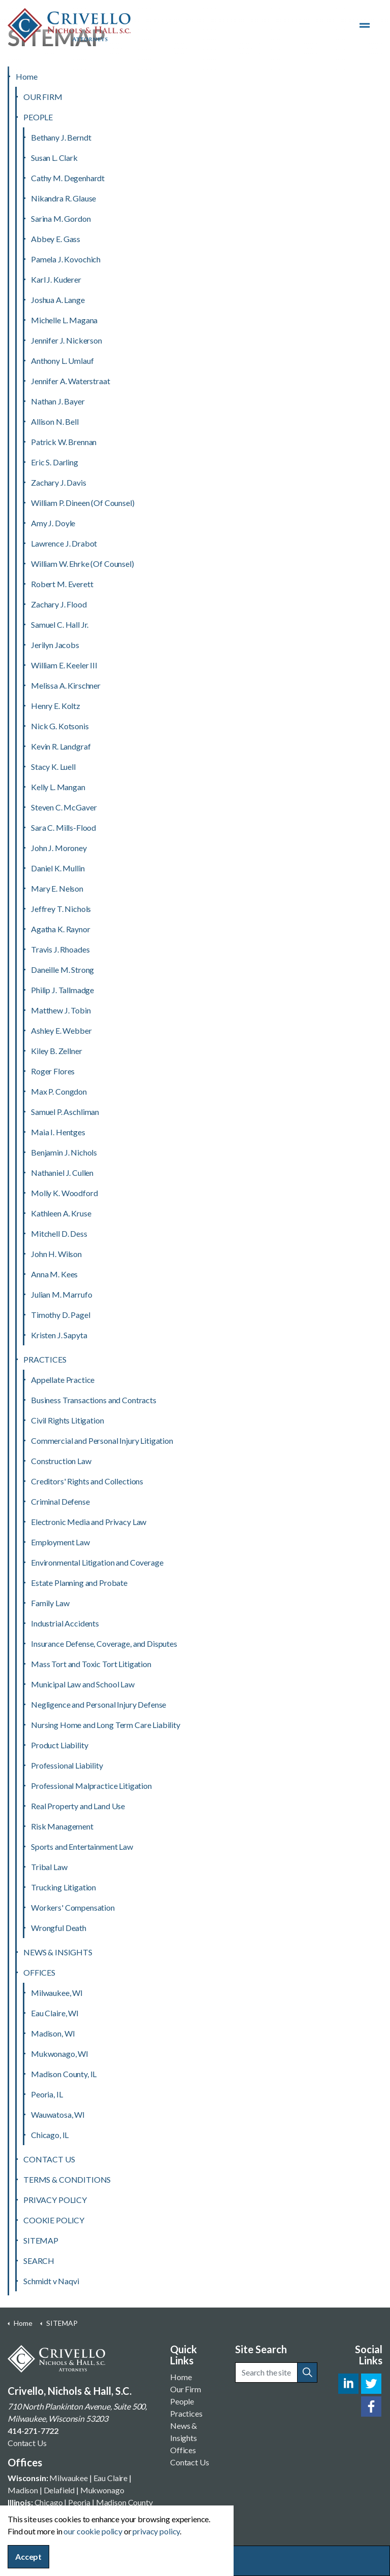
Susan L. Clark (54, 157)
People (182, 2401)
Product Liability (59, 1745)
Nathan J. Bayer (58, 401)
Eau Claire (110, 2478)
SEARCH (38, 2260)
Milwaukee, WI (57, 1992)
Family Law (50, 1603)
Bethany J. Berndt (61, 137)
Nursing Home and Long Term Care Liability (105, 1725)
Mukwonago (102, 2490)
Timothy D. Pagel (60, 1314)
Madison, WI (53, 2033)
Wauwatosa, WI (58, 2114)
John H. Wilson (56, 1254)
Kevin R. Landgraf (60, 746)
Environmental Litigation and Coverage (97, 1562)
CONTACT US (49, 2159)
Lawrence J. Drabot (64, 543)
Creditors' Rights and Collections (87, 1481)
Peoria (79, 2502)
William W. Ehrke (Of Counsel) (82, 563)
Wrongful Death (58, 1928)
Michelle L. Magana (64, 320)
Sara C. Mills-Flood (63, 827)
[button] (307, 2372)
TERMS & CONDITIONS (67, 2179)
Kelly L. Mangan (58, 787)
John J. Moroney (59, 848)
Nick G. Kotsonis (60, 726)
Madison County (124, 2502)
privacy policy (156, 2531)
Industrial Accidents (65, 1623)
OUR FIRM (42, 96)
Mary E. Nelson (57, 888)
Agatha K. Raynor (60, 929)
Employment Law (60, 1542)
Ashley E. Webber (61, 1030)
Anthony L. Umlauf (62, 360)
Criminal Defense (60, 1501)
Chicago (49, 2502)
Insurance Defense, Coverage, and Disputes (104, 1643)
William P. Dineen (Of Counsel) (83, 502)
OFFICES (39, 1972)
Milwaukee (68, 2478)
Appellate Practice (62, 1379)
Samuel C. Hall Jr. (59, 624)
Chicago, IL (50, 2135)
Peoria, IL (47, 2094)
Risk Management (62, 1826)
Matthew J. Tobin (61, 1010)
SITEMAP (40, 2240)
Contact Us (27, 2443)
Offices (183, 2450)
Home (26, 76)
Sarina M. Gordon (61, 218)
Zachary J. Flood (59, 604)
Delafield (59, 2490)
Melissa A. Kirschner (66, 685)
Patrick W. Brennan (63, 442)
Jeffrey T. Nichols (61, 908)
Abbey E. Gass (55, 239)
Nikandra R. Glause (63, 198)
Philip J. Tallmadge (62, 990)
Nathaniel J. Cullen (62, 1172)
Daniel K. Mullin (58, 868)
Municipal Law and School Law (83, 1684)
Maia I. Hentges (58, 1132)
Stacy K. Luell (53, 766)
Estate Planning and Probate (79, 1582)
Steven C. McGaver (63, 807)
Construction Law (61, 1461)
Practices (186, 2413)
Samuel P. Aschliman (65, 1111)
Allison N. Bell (55, 421)
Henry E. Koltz (55, 705)
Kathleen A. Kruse (61, 1213)
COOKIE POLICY (53, 2220)
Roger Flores (53, 1071)
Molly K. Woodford (64, 1193)
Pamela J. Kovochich (66, 259)
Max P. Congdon (59, 1091)
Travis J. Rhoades (60, 949)
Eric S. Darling (54, 462)
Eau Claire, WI (55, 2013)
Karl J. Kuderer (56, 279)
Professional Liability (67, 1765)
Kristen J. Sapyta (59, 1335)
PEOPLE (38, 117)
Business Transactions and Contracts (93, 1400)
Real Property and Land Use (78, 1806)
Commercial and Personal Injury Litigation (102, 1440)
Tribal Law (49, 1867)
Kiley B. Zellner (56, 1051)
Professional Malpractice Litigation (91, 1785)
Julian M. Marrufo (61, 1294)
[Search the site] (276, 2372)
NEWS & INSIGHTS (57, 1952)
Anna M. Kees (54, 1274)
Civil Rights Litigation (67, 1420)
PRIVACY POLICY (55, 2200)
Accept (28, 2557)
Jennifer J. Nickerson (66, 340)
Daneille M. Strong (62, 969)
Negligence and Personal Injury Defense (98, 1704)
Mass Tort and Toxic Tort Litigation (91, 1664)
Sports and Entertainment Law (82, 1846)
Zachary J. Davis (58, 482)
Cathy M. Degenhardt (68, 178)
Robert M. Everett (62, 584)
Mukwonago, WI (59, 2053)
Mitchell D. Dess (59, 1233)
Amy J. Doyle (53, 523)
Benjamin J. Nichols (64, 1152)
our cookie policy (92, 2531)
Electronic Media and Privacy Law (88, 1522)
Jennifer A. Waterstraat (70, 381)
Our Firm (185, 2389)
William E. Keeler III (64, 665)
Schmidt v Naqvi (51, 2281)
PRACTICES (45, 1359)
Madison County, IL (63, 2074)
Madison (23, 2490)
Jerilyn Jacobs (55, 645)
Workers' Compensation (73, 1907)
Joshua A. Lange (58, 299)
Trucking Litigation (63, 1887)
